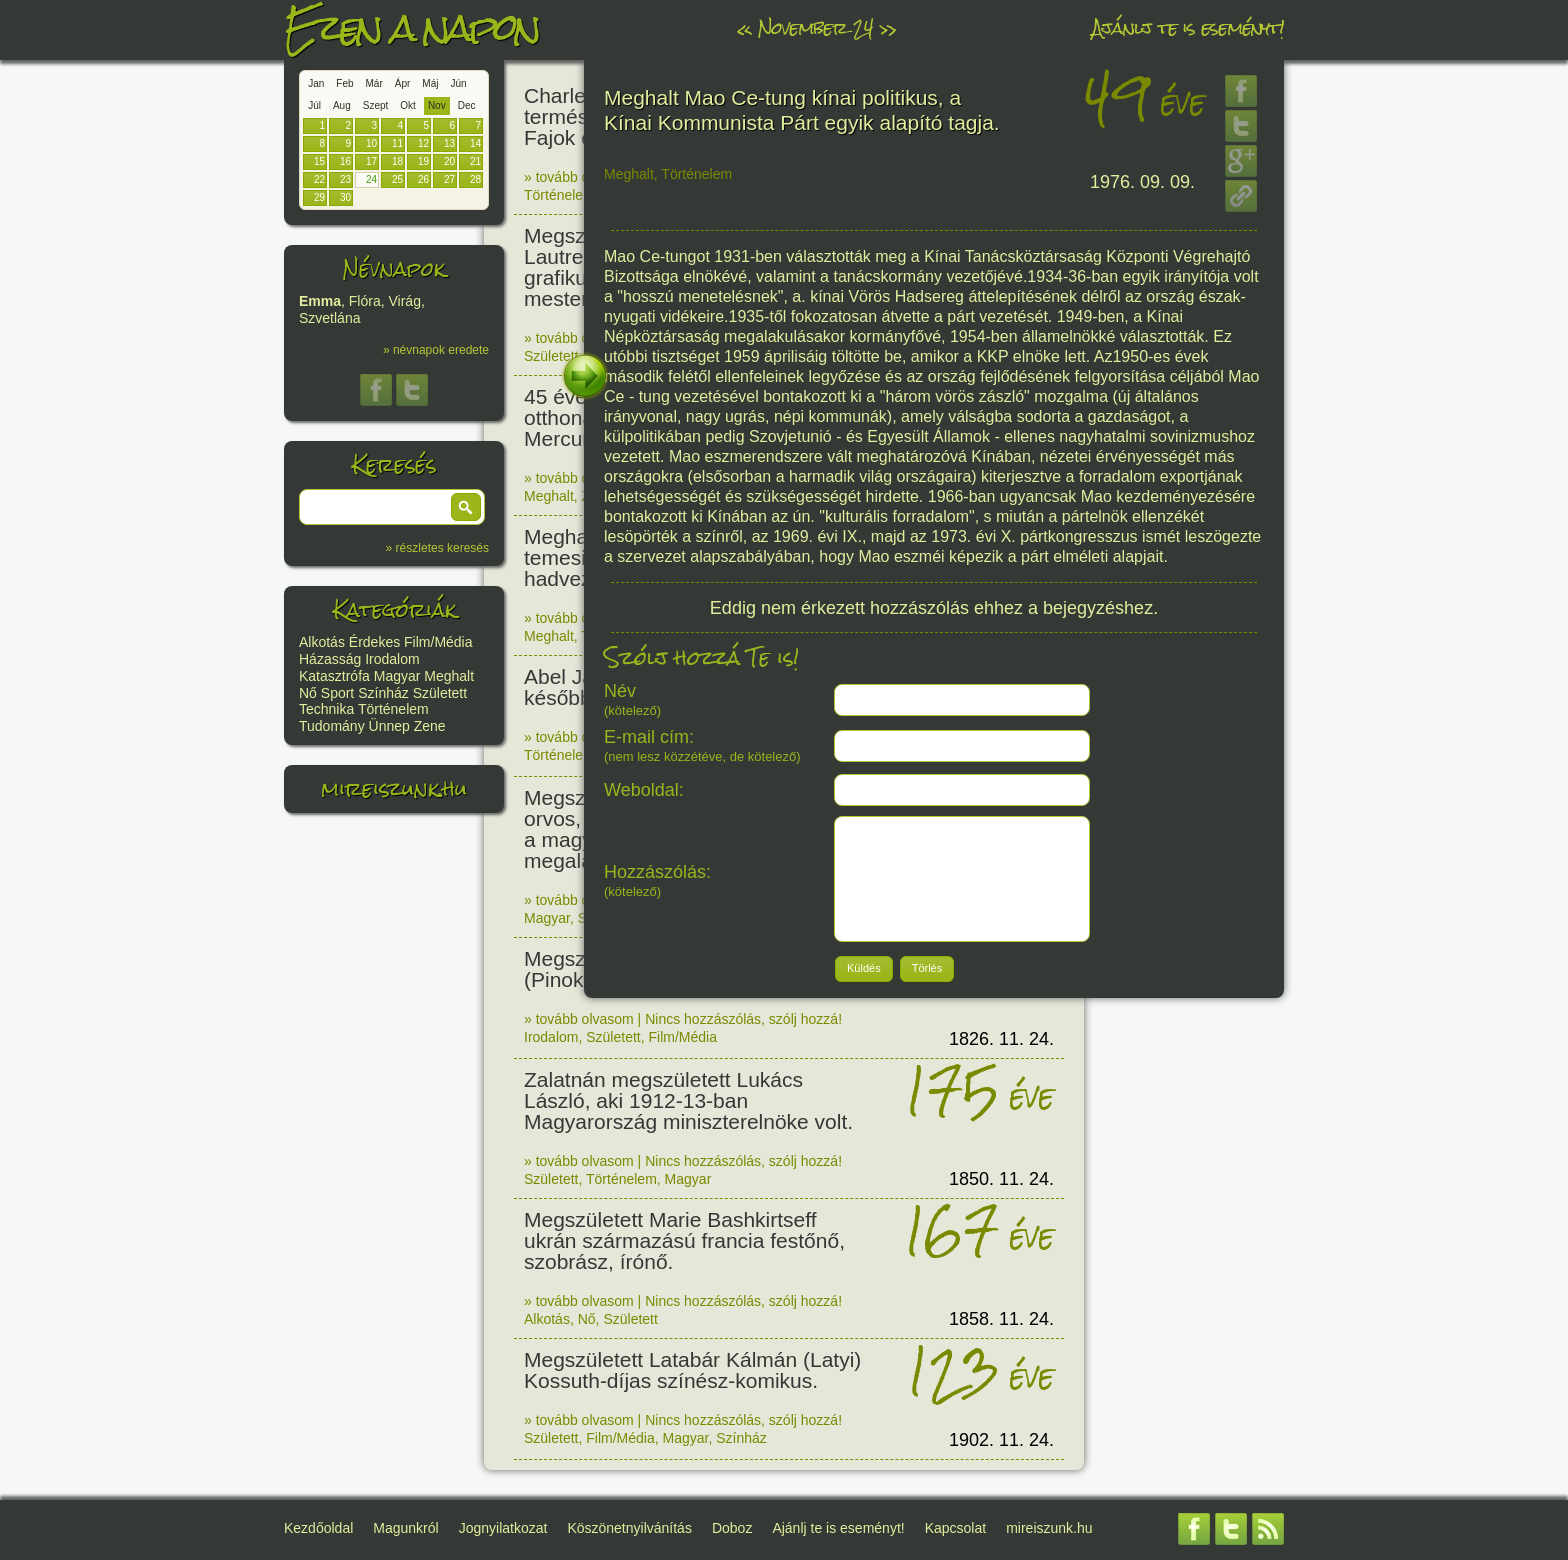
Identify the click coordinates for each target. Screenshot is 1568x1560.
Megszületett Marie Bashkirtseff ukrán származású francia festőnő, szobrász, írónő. (684, 1240)
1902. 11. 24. (1001, 1440)
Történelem (393, 709)
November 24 (815, 27)
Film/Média (438, 642)
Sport (337, 693)
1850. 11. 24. (1001, 1179)
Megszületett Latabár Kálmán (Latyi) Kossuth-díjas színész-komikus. (692, 1370)
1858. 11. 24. (1001, 1319)
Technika (326, 709)
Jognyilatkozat (503, 1528)
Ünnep (389, 726)
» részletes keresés (437, 548)
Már (374, 83)
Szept (376, 105)
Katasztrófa (334, 676)
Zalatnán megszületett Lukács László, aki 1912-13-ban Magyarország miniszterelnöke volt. (688, 1100)
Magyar (397, 676)
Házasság (330, 659)
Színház (383, 693)
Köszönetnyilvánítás (629, 1528)
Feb (344, 83)
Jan (316, 83)
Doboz (732, 1528)
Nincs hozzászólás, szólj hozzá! (743, 1019)
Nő (308, 693)
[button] (466, 507)
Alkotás (322, 642)
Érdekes (374, 642)
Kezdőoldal (318, 1528)
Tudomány (332, 726)
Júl (314, 105)
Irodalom (392, 659)
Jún (458, 83)
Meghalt (449, 676)
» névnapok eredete (436, 350)
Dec (467, 105)
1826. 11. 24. (1001, 1039)
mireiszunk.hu (394, 788)
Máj (430, 83)
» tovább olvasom (579, 177)
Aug (342, 105)
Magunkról (405, 1528)
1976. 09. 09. (1142, 182)
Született (440, 693)
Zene (430, 726)
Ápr (403, 83)
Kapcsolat (955, 1528)
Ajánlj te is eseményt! (1188, 27)
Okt (408, 105)
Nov (437, 105)
